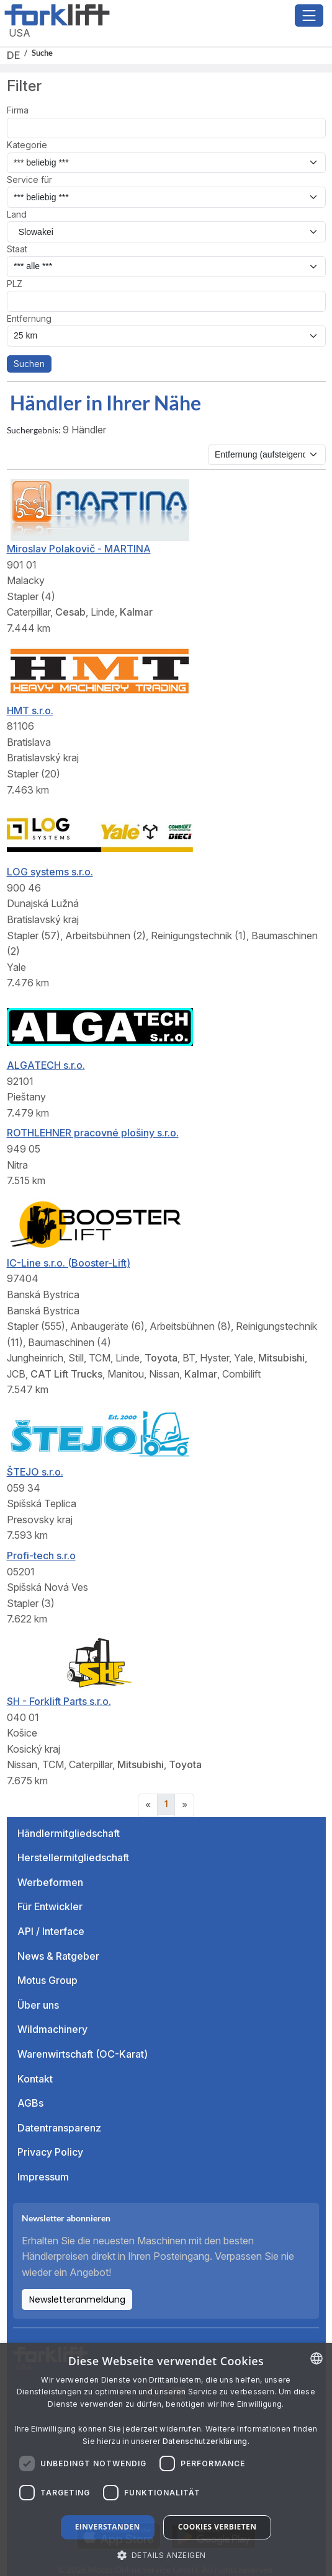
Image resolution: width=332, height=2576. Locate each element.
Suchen (29, 363)
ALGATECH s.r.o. (46, 1065)
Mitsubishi (281, 1358)
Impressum (43, 2177)
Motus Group (47, 1980)
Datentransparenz (59, 2128)
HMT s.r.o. (30, 710)
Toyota (161, 1358)
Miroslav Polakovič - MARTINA (79, 548)
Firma (18, 110)
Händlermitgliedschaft (68, 1833)
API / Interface (50, 1931)
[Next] (184, 1805)
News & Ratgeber (58, 1956)
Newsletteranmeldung (77, 2299)
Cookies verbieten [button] (217, 2526)
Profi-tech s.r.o (41, 1555)
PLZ (14, 283)
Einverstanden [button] (107, 2526)
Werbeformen (50, 1882)
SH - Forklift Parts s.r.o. (59, 1701)
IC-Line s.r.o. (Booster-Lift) (68, 1263)
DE (13, 55)
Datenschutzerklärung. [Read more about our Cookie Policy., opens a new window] (206, 2441)
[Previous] (148, 1805)
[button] (166, 2555)
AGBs (30, 2103)
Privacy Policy (50, 2152)
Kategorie (27, 144)
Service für (29, 179)
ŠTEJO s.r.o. (35, 1472)
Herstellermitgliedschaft (73, 1857)
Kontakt (35, 2079)
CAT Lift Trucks (66, 1374)
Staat (17, 249)
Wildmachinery (52, 2029)
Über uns (38, 2005)
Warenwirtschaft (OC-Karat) (82, 2054)
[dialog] (166, 2459)
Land (17, 214)
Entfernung (29, 318)
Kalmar (136, 612)
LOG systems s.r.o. (50, 871)
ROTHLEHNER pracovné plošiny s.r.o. (93, 1132)
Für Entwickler (50, 1906)
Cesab (70, 612)
